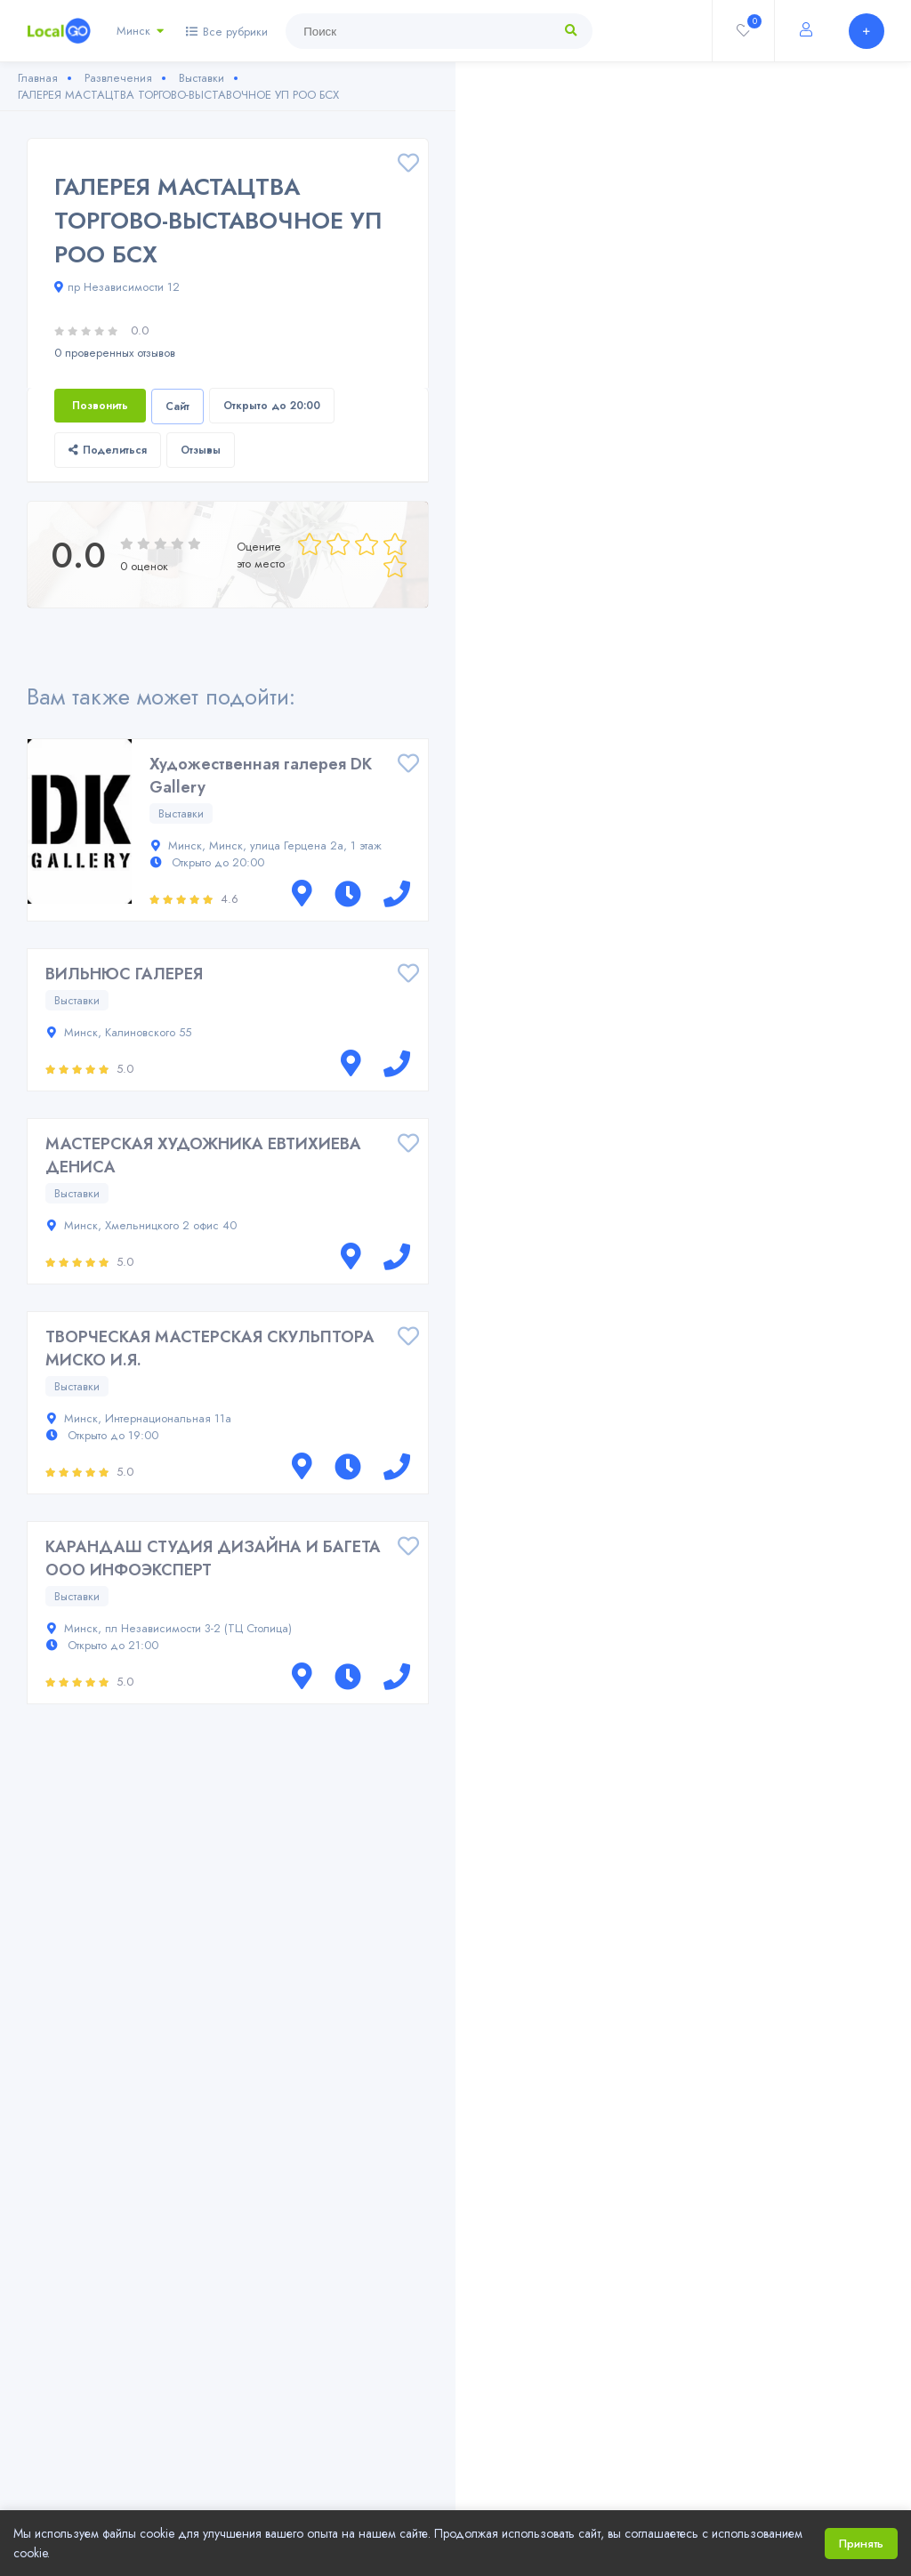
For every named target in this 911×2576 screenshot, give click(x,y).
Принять (861, 2543)
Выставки (181, 813)
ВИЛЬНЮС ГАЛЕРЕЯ (124, 974)
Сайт (177, 406)
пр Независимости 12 (117, 286)
